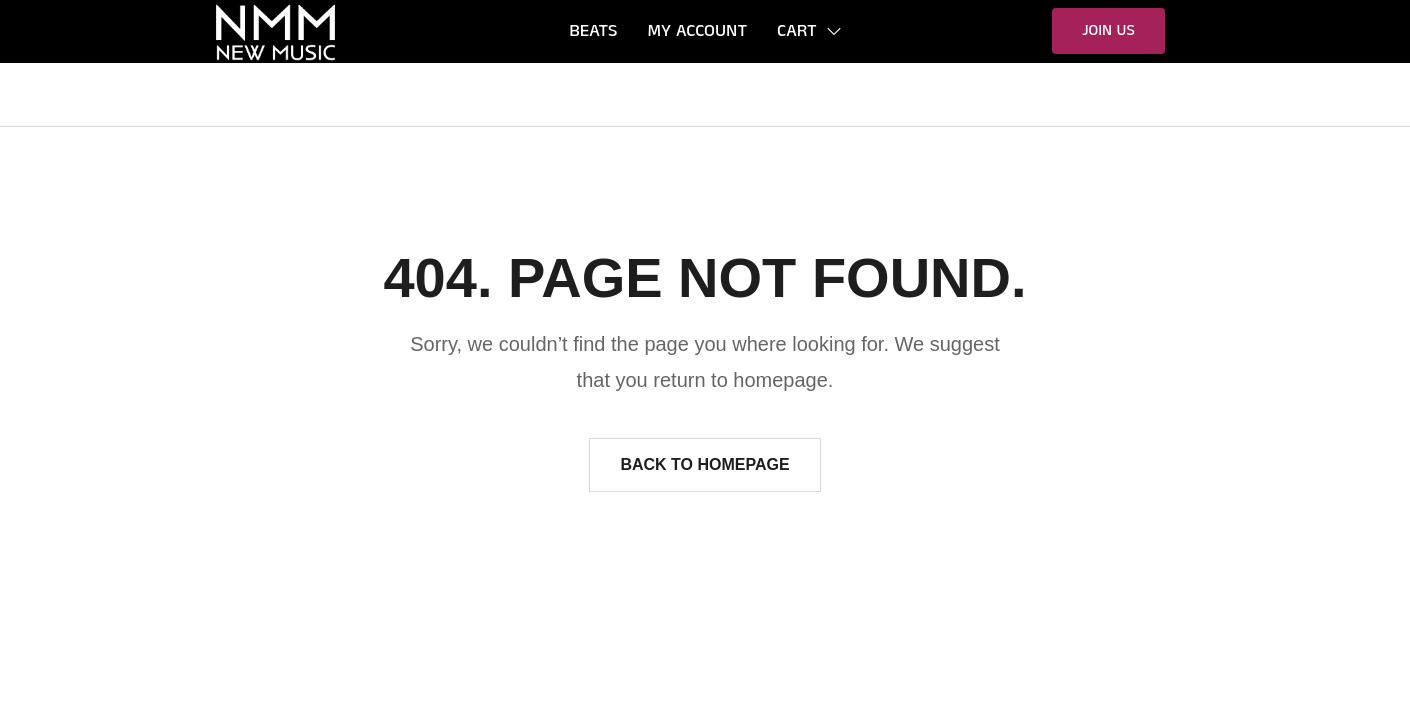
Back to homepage (704, 464)
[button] (1108, 31)
